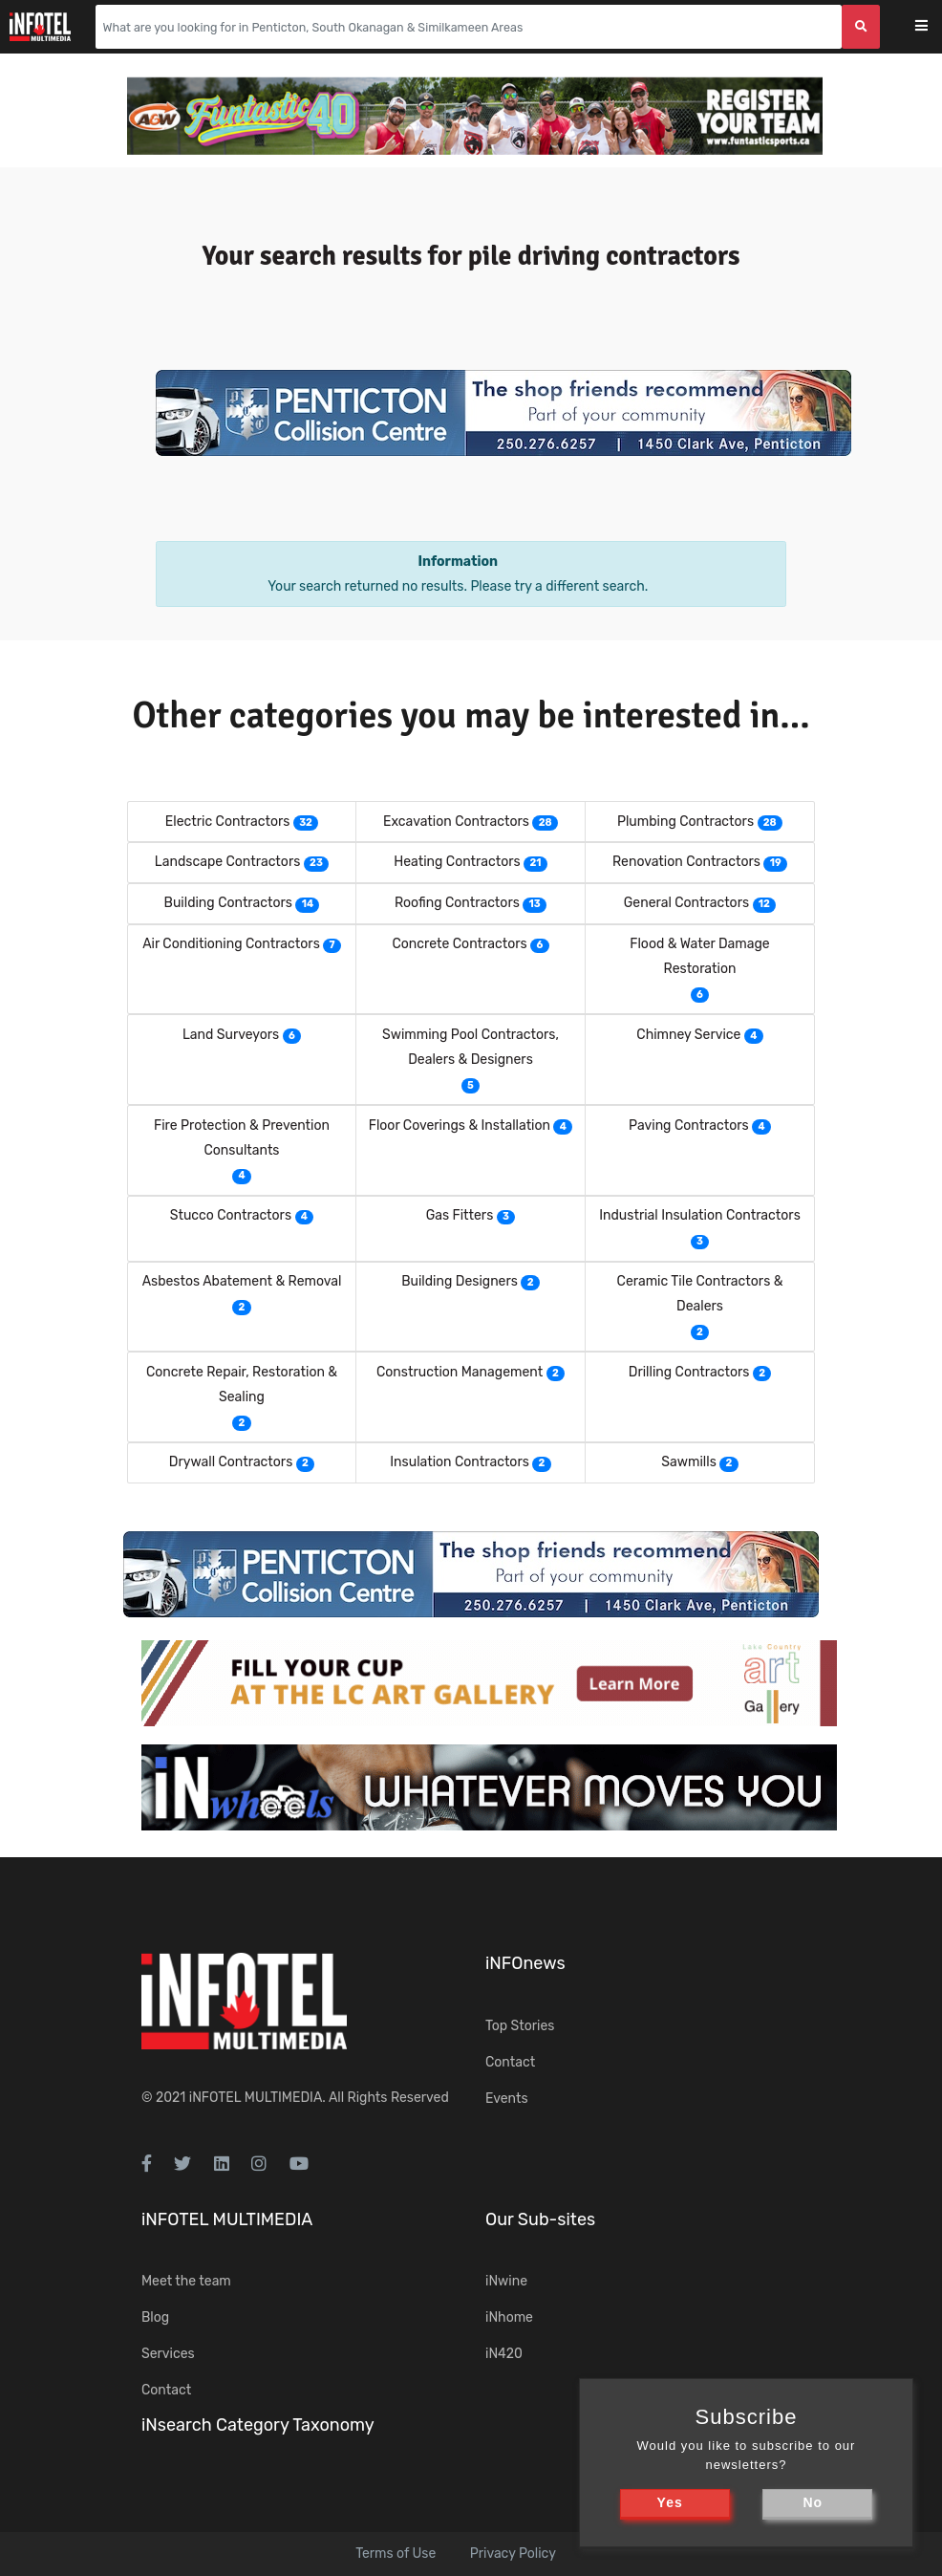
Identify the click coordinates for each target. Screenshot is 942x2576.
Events (506, 2098)
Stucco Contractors (230, 1215)
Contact (510, 2062)
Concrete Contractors (459, 944)
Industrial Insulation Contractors (700, 1215)
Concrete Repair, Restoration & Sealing (241, 1384)
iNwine (506, 2281)
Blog (155, 2317)
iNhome (509, 2317)
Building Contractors (228, 903)
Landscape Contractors (227, 862)
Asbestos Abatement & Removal (242, 1281)
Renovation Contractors (686, 862)
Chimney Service (688, 1035)
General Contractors (686, 903)
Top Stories (519, 2026)
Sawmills (688, 1462)
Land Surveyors (230, 1035)
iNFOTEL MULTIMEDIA (256, 2097)
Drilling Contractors (689, 1372)
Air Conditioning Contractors (231, 944)
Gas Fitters (460, 1215)
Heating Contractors (457, 862)
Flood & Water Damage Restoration (699, 956)
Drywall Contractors (231, 1462)
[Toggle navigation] (934, 27)
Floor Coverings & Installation (459, 1125)
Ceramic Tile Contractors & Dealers (700, 1293)
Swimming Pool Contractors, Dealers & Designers (470, 1047)
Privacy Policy (513, 2553)
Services (168, 2354)
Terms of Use (395, 2553)
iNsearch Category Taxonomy (258, 2424)
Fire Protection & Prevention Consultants (242, 1137)
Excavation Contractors (456, 821)
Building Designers (459, 1281)
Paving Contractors (689, 1125)
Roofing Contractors (457, 903)
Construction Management (459, 1372)
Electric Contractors (227, 821)
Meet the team (186, 2281)
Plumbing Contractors (685, 821)
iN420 (504, 2354)
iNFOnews (525, 1963)
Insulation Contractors (459, 1462)
